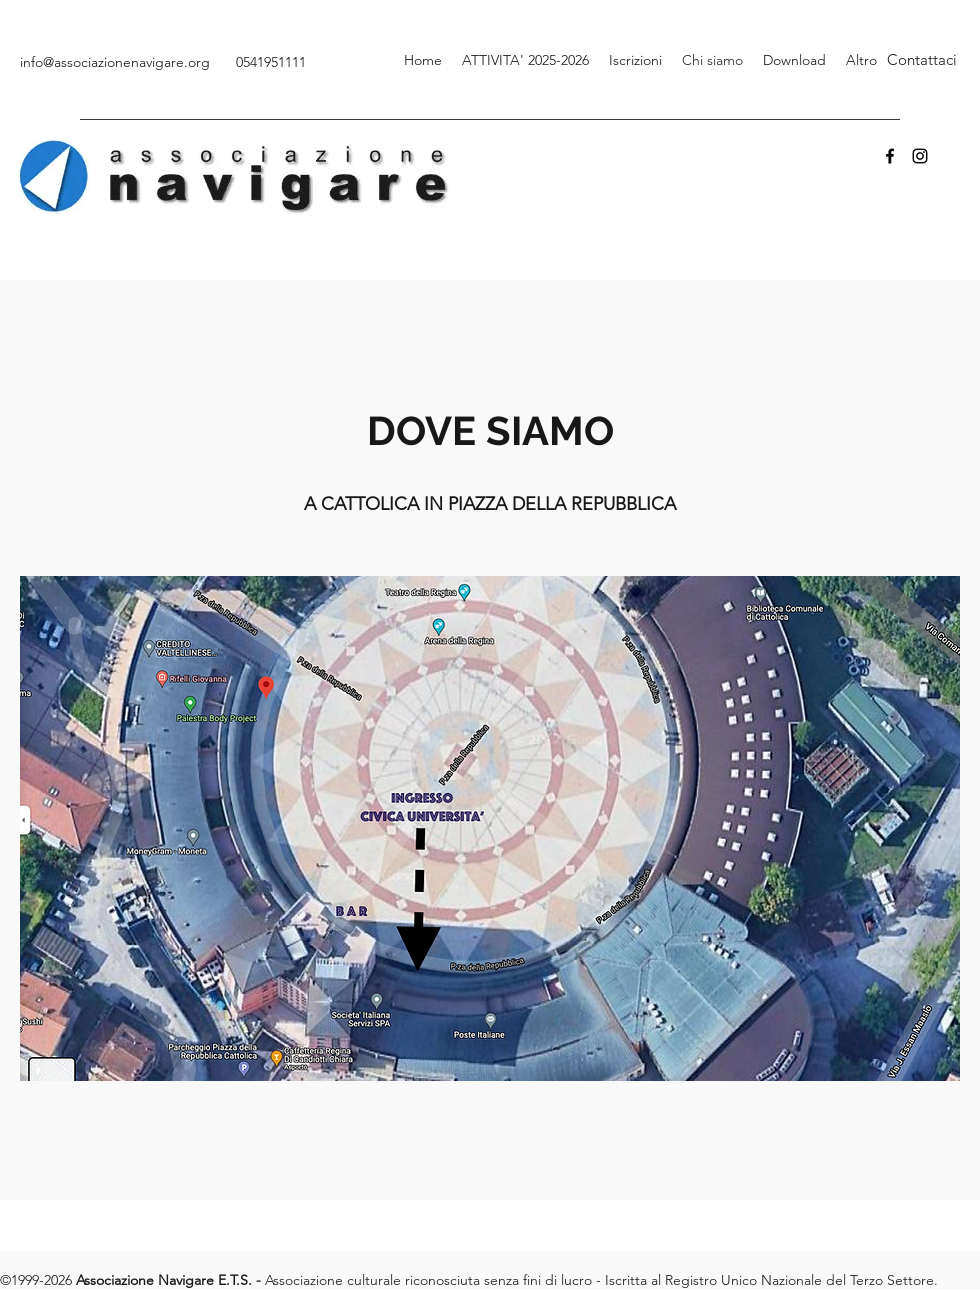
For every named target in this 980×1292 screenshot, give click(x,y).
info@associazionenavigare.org (115, 62)
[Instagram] (920, 156)
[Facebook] (890, 156)
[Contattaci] (922, 60)
